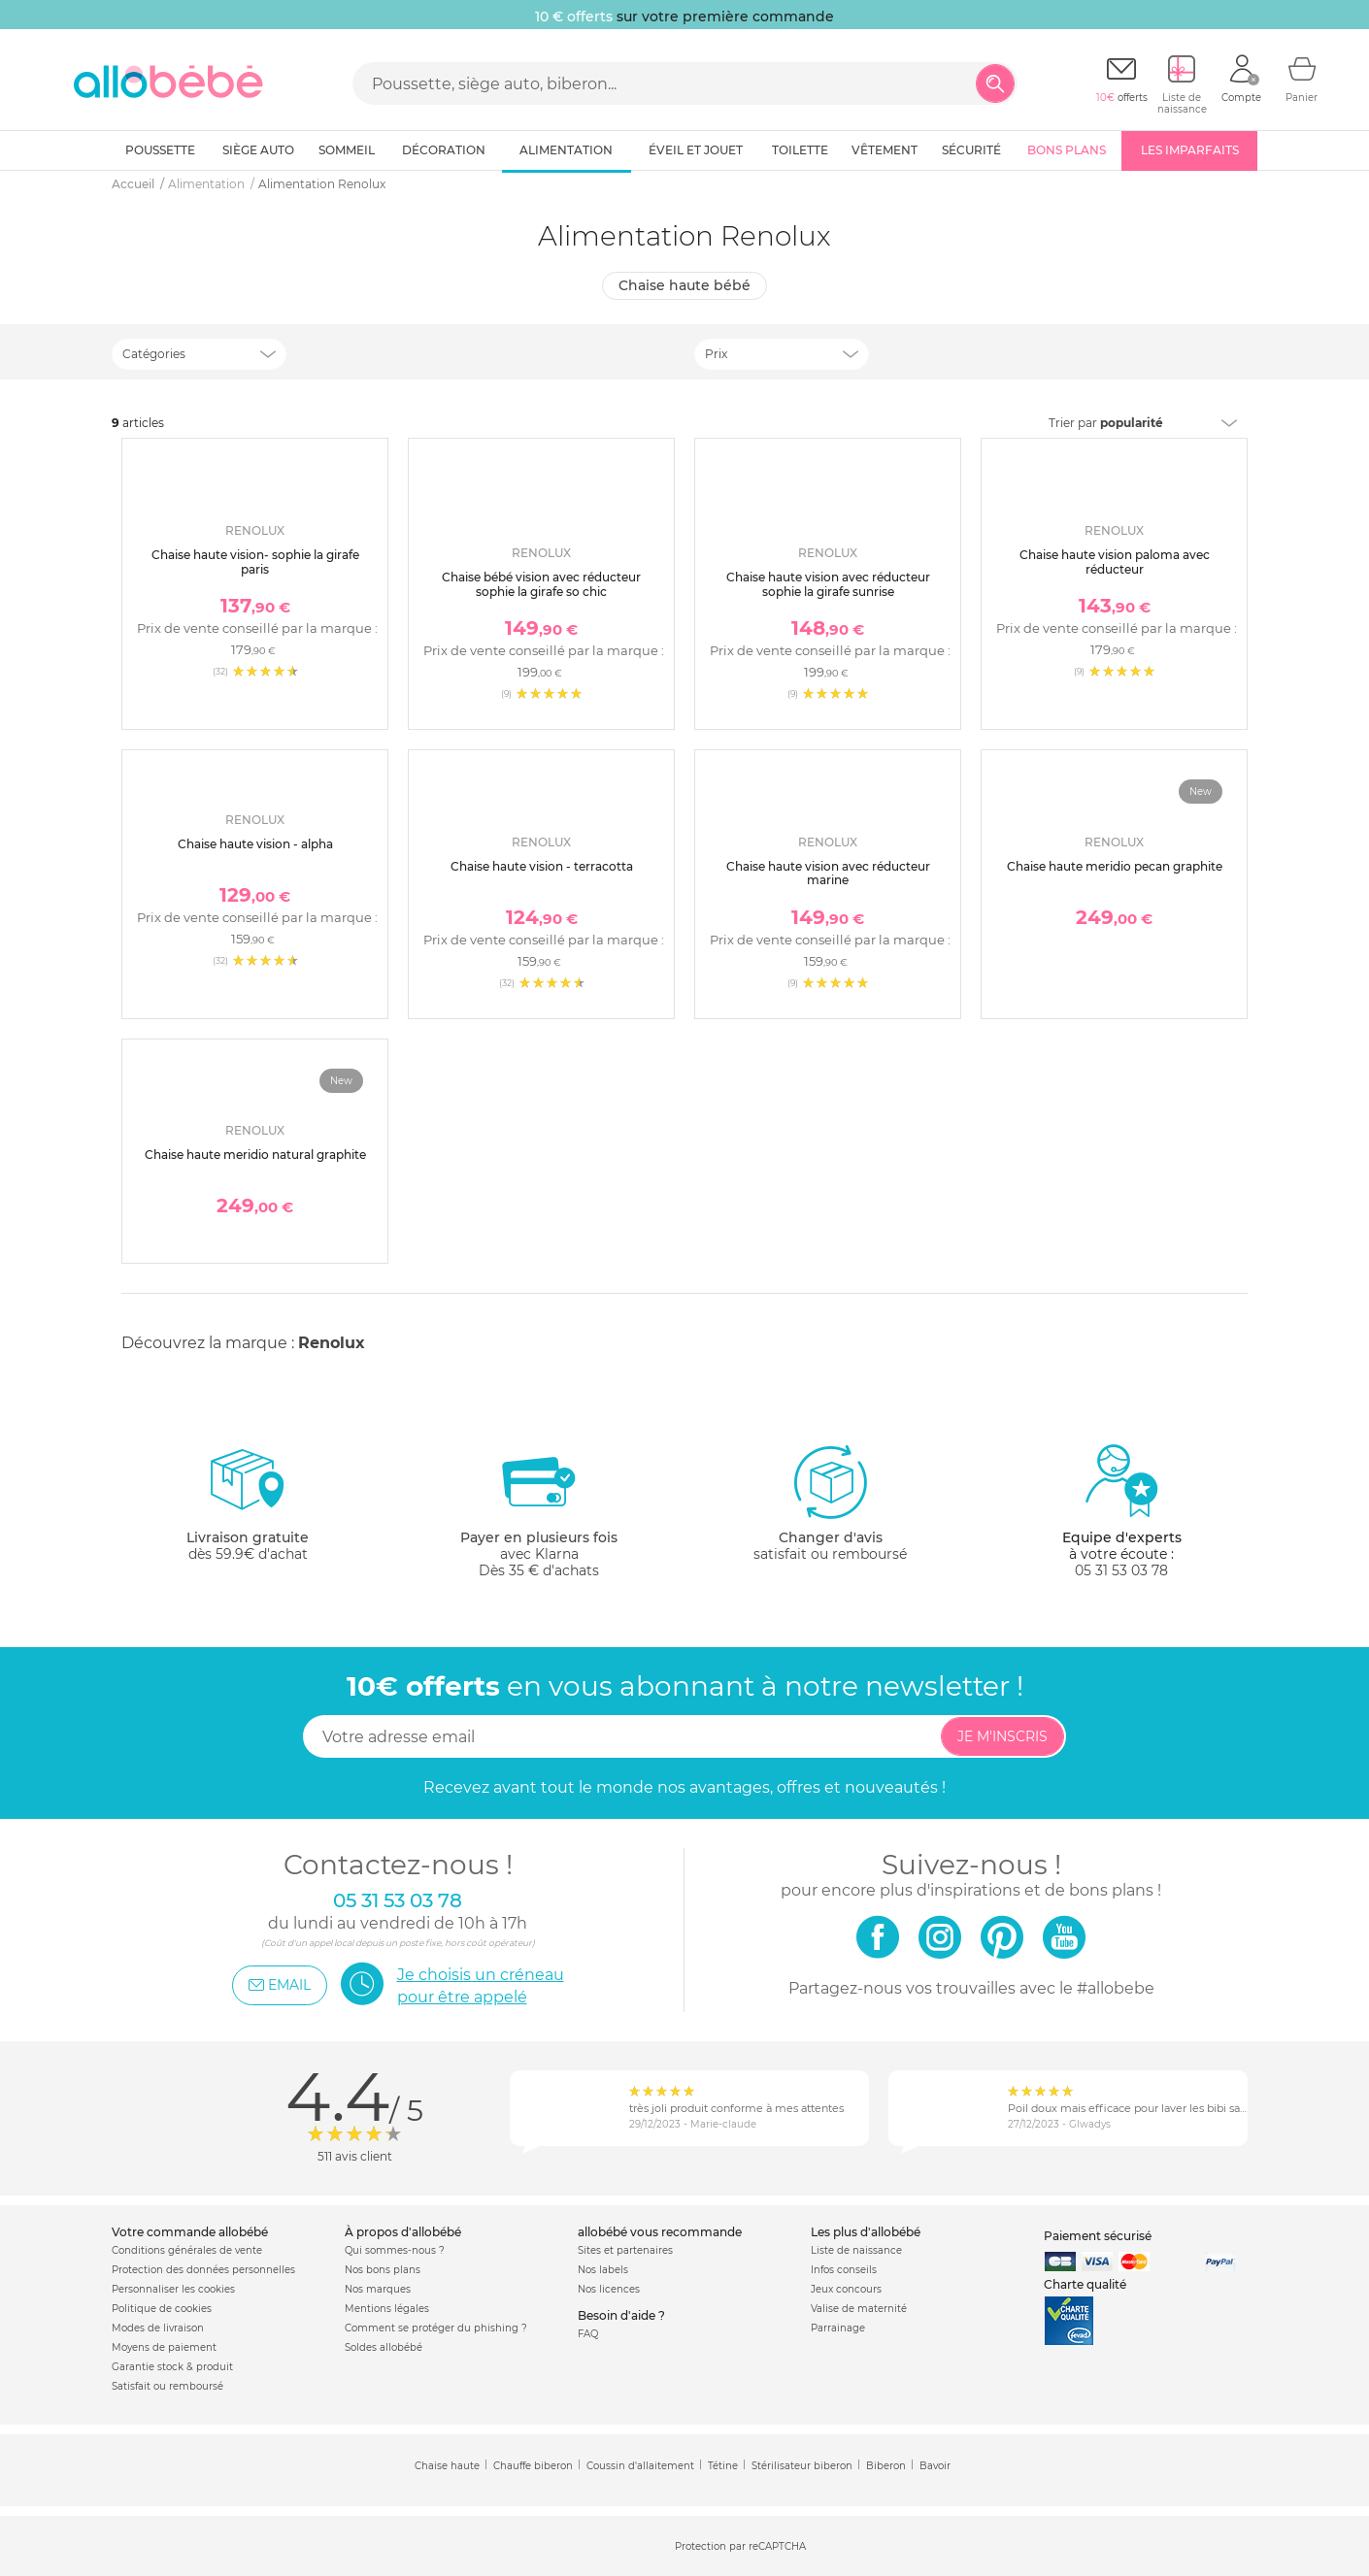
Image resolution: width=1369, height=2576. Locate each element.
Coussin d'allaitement (640, 2466)
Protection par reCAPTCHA (740, 2547)
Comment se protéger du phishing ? (436, 2328)
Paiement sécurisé (1098, 2236)
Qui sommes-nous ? (395, 2250)
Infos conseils (844, 2269)
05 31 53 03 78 (1121, 1570)
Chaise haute (447, 2466)
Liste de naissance (856, 2250)
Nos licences (609, 2289)
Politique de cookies (162, 2308)
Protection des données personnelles (203, 2269)
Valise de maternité (859, 2308)
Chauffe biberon (533, 2466)
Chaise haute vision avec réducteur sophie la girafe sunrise (828, 584)
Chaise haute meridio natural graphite (255, 1154)
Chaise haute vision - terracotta (542, 866)
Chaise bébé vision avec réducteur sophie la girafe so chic (541, 584)
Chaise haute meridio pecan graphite (1114, 866)
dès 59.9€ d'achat (247, 1510)
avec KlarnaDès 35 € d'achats (539, 1510)
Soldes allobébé (383, 2347)
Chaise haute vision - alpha (255, 844)
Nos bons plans (382, 2269)
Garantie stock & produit (172, 2367)
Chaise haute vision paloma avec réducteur (1114, 561)
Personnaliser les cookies (173, 2289)
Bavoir (935, 2466)
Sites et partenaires (625, 2250)
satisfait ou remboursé (830, 1502)
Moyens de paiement (164, 2347)
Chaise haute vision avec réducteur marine (828, 873)
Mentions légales (387, 2308)
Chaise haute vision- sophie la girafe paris (255, 561)
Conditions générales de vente (187, 2250)
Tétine (723, 2466)
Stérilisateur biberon (801, 2466)
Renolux (331, 1343)
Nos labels (603, 2269)
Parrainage (838, 2328)
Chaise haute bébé (684, 285)
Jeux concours (846, 2289)
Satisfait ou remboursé (167, 2386)
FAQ (588, 2334)
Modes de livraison (158, 2328)
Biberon (886, 2466)
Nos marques (378, 2289)
